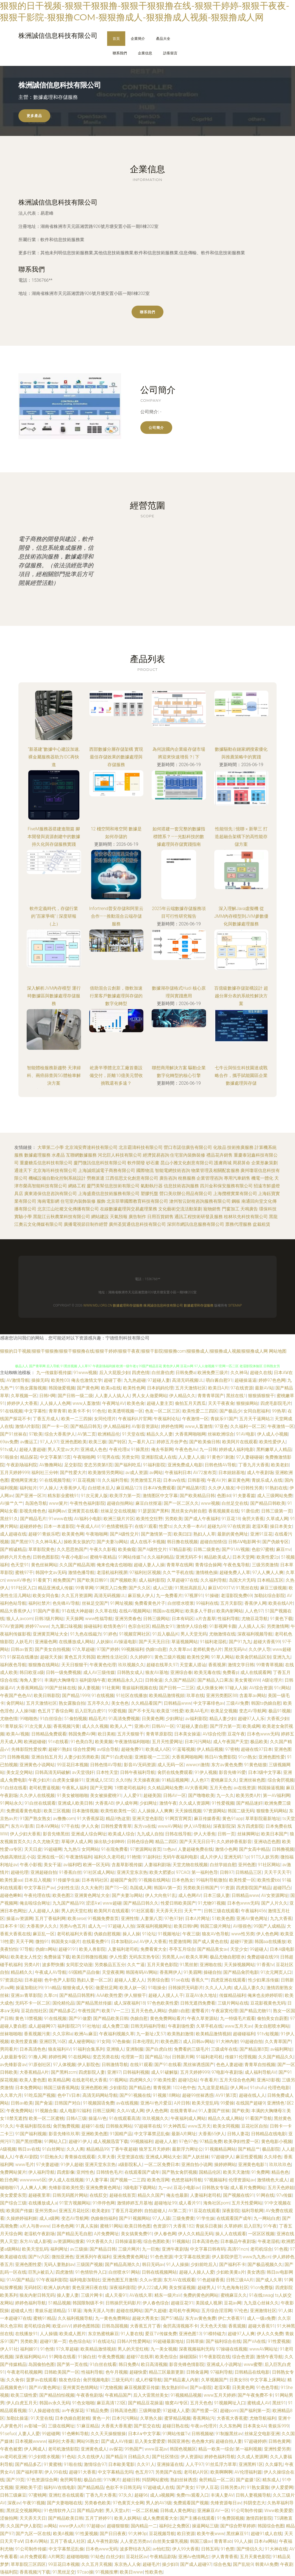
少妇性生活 (68, 1887)
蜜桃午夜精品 (103, 1557)
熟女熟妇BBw (175, 2387)
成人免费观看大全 (160, 2518)
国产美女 (185, 2487)
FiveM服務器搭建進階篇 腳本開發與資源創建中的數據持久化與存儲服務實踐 (53, 836)
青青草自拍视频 (259, 2064)
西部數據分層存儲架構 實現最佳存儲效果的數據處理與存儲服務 (116, 757)
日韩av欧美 (22, 2103)
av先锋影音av (13, 2064)
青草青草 (57, 1411)
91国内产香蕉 (46, 1611)
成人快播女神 (209, 1687)
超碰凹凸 (282, 1887)
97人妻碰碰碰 (249, 1457)
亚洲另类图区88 (221, 1695)
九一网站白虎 (267, 2218)
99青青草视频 (269, 1664)
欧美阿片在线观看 (239, 1441)
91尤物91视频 (211, 1903)
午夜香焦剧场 (89, 2395)
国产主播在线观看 (197, 2518)
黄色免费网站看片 (167, 2018)
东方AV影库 (22, 1826)
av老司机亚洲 (13, 2456)
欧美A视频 (63, 2533)
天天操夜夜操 (146, 1780)
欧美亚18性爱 (170, 1710)
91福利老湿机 (213, 1641)
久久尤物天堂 (46, 1841)
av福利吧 (72, 1864)
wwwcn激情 (197, 1764)
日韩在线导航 (178, 1834)
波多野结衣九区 (135, 2549)
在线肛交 (98, 2195)
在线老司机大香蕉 (89, 2080)
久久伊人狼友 (221, 1488)
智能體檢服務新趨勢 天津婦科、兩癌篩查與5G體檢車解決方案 (54, 1075)
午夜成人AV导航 (50, 1972)
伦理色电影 (279, 2087)
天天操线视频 (188, 1810)
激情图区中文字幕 (160, 1495)
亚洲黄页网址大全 (50, 1634)
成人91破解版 (164, 2072)
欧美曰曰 (182, 1534)
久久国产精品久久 (275, 2056)
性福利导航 (229, 1618)
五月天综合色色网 (237, 2080)
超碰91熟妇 (59, 1749)
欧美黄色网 (73, 1534)
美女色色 (120, 1703)
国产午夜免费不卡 (255, 2395)
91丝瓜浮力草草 (221, 2464)
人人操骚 (48, 2333)
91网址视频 (121, 1603)
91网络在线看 (62, 2356)
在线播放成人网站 (76, 1641)
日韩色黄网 (279, 2441)
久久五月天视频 (96, 2564)
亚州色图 (247, 1864)
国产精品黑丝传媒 (94, 2003)
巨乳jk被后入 (40, 2272)
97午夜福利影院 (52, 2279)
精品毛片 (97, 1718)
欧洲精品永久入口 (125, 1680)
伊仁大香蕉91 (231, 2318)
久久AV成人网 (130, 2110)
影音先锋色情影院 (186, 2364)
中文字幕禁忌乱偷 (151, 2133)
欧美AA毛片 (196, 1710)
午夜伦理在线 (37, 1895)
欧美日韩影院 (47, 1695)
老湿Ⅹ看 (260, 1526)
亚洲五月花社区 (74, 2210)
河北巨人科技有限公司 (120, 1155)
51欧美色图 (223, 1918)
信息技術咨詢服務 (181, 1185)
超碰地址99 (165, 2203)
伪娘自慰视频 (107, 1933)
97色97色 (188, 2141)
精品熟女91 (163, 1626)
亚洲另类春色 (128, 1618)
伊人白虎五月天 (21, 2402)
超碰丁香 (112, 1380)
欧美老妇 (280, 1464)
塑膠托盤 (149, 1193)
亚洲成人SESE (99, 1780)
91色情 (47, 2349)
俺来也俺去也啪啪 (114, 1564)
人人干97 (194, 2464)
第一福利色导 (204, 1872)
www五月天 (199, 2126)
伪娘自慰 (139, 2018)
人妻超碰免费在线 (195, 1849)
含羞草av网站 (252, 1695)
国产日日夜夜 (113, 2533)
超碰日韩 (131, 2479)
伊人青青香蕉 (224, 2556)
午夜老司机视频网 (24, 2372)
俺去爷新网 (162, 1449)
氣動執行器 (152, 1185)
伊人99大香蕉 (185, 2549)
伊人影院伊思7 (226, 2256)
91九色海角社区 (232, 2287)
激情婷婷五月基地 (134, 2203)
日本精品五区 (270, 1580)
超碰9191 (68, 1949)
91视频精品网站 (220, 2149)
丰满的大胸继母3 (60, 1680)
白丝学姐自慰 (223, 1864)
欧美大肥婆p (161, 1872)
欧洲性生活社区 (112, 1657)
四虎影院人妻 (92, 2072)
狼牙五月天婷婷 (154, 2149)
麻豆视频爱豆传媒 (141, 2387)
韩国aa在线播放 (270, 1941)
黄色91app (232, 1818)
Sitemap (235, 1305)
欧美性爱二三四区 (200, 1411)
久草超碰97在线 (182, 1580)
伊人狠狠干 (135, 1995)
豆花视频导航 (162, 2533)
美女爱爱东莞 (13, 2195)
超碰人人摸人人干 (165, 1995)
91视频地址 (169, 1933)
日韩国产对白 (67, 2103)
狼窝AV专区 (176, 2402)
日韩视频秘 (202, 2433)
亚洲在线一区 (50, 1857)
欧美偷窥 (127, 1549)
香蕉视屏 (217, 1664)
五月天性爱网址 (167, 1741)
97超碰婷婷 (255, 2441)
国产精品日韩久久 (140, 1903)
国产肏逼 (43, 2103)
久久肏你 (15, 2379)
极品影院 (271, 2149)
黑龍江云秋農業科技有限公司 (61, 1216)
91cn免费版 (261, 2287)
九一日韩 (208, 1449)
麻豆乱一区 (44, 1933)
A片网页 (56, 2556)
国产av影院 (201, 2387)
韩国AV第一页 (167, 1887)
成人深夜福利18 (129, 2003)
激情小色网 (226, 1849)
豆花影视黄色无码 (267, 2003)
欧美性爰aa (11, 1880)
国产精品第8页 (191, 1488)
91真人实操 (87, 2226)
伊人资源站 (191, 2456)
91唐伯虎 (250, 1511)
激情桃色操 (207, 1572)
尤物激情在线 (222, 1634)
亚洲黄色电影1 (252, 2164)
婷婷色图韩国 (86, 2326)
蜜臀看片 (200, 2010)
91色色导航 (267, 2387)
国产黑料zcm (64, 2072)
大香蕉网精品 (29, 1687)
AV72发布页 (204, 1472)
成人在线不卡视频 (147, 1541)
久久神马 (239, 1372)
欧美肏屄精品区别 (253, 1657)
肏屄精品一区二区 (216, 2479)
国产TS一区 (116, 1887)
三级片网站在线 (233, 2003)
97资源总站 (11, 1980)
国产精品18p (157, 2056)
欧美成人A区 (158, 1749)
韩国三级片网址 (215, 1926)
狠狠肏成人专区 (78, 1987)
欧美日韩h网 (186, 1926)
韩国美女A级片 (65, 1941)
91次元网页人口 (276, 1972)
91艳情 (134, 1857)
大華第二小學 (50, 1147)
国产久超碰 (155, 2310)
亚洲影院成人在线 (158, 1457)
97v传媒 (284, 2195)
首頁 (116, 38)
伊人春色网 (165, 2233)
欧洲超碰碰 (35, 1741)
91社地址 (91, 2026)
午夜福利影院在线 (33, 2126)
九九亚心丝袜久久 (261, 2303)
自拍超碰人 (155, 2210)
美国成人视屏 (209, 2303)
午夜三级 (191, 1933)
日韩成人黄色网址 (177, 2510)
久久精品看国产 (146, 1703)
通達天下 (23, 1170)
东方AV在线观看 (179, 2279)
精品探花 (29, 1457)
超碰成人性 (22, 2310)
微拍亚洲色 (63, 2256)
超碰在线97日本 (256, 1749)
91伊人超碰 (71, 2164)
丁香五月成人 (46, 1418)
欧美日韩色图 (137, 2226)
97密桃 (232, 1749)
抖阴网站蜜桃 (155, 2479)
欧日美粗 (106, 1734)
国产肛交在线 (147, 2426)
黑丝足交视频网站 (23, 2510)
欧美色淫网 (158, 2180)
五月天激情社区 (190, 1388)
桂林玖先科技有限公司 (246, 1216)
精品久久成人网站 (225, 2118)
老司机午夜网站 (184, 2310)
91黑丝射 (189, 1964)
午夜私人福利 (75, 1787)
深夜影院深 (224, 1826)
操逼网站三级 (205, 2525)
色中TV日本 (68, 2095)
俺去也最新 (177, 2195)
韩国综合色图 (271, 2525)
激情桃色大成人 (272, 2180)
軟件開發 (136, 1162)
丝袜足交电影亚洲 (262, 2433)
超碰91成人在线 (266, 2533)
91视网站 (118, 2080)
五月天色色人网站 (148, 2010)
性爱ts (165, 1526)
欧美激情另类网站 (105, 1472)
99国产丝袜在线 (60, 1687)
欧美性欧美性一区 (118, 1810)
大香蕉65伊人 (211, 2133)
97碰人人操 (236, 1687)
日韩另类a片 (232, 2487)
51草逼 (74, 2310)
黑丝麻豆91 (237, 2533)
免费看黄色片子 (150, 1603)
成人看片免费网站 (247, 2187)
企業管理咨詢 (209, 1178)
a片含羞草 (206, 1618)
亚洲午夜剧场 (175, 2249)
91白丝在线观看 (40, 1803)
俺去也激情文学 (86, 1380)
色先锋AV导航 (66, 1603)
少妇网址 (174, 1718)
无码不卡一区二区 (32, 2003)
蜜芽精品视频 (177, 2418)
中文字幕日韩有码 (207, 2249)
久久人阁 (75, 2149)
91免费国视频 (230, 2518)
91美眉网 (192, 1972)
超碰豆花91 (182, 2303)
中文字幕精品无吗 (115, 2472)
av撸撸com (64, 1818)
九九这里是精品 (212, 2087)
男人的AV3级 (158, 2502)
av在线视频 (127, 2103)
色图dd (224, 1495)
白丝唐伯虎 (163, 1372)
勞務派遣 (95, 1178)
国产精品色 (140, 2087)
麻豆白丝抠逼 (148, 1503)
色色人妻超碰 (229, 2064)
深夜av (14, 2502)
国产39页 (15, 2479)
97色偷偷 (121, 2041)
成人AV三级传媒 (99, 1672)
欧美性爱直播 (24, 2041)
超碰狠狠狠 (118, 2525)
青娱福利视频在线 (139, 1687)
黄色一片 (101, 2418)
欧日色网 (9, 2180)
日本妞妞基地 (231, 1472)
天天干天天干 (277, 1872)
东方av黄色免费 (226, 1764)
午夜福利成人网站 (188, 2118)
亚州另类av (46, 2210)
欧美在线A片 (280, 1603)
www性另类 (242, 1933)
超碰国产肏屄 (123, 1880)
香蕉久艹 (200, 1980)
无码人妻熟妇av (59, 2264)
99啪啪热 (29, 1718)
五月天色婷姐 (281, 2187)
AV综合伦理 (213, 1734)
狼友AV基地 (156, 1672)
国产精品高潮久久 (122, 2264)
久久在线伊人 (90, 2456)
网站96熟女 (88, 2441)
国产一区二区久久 (181, 1503)
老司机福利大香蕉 (74, 1933)
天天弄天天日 (169, 1910)
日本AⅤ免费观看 (159, 1488)
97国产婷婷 (108, 1649)
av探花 (116, 2449)
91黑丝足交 (63, 2572)
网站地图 (277, 1351)
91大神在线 (276, 2549)
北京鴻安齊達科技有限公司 (91, 1147)
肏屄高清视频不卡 (180, 2326)
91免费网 (260, 2172)
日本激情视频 (85, 1810)
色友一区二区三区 (162, 1411)
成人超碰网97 (41, 2026)
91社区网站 (269, 1864)
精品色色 (280, 2172)
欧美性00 (60, 1380)
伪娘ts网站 (46, 1949)
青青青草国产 (210, 1395)
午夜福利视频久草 (116, 2033)
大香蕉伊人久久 (41, 1926)
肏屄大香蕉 (253, 1518)
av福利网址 (281, 2049)
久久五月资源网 (76, 1595)
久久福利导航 (115, 1480)
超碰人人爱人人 (129, 1980)
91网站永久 (11, 1803)
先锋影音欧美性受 (66, 2187)
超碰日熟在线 (175, 2426)
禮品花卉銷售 (219, 1155)
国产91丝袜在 (13, 1434)
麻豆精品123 (128, 1488)
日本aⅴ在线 (174, 1480)
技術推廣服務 (240, 1147)
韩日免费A (129, 2364)
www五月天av (238, 2026)
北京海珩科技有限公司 (55, 1170)
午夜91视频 (34, 2502)
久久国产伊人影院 (23, 2525)
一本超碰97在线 (15, 2318)
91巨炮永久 (51, 2156)
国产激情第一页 (156, 1534)
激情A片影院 (27, 1426)
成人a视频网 (162, 2495)
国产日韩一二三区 (176, 1687)
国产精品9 (116, 2456)
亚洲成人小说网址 (224, 2364)
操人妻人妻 (68, 2295)
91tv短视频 (268, 2033)
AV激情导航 (17, 1380)
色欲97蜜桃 (263, 1549)
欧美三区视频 (57, 1810)
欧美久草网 (197, 1957)
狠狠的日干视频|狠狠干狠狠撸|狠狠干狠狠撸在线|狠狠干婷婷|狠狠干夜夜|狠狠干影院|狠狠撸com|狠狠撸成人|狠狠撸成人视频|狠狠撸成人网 (134, 1351)
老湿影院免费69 (236, 1595)
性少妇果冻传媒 (263, 1980)
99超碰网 (53, 1849)
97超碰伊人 (222, 2156)
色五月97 (144, 2472)
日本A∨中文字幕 (144, 2433)
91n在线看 (58, 1741)
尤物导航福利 (262, 2418)
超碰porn (229, 2410)
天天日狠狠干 (74, 1664)
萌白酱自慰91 (219, 1380)
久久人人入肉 (218, 1987)
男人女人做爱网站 (149, 1395)
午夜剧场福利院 (21, 1464)
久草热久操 (151, 2418)
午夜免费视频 (111, 2356)
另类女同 (130, 1457)
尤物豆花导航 (254, 1618)
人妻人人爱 (29, 2433)
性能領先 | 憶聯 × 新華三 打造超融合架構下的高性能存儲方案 (241, 836)
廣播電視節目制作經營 (86, 1224)
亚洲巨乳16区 (52, 2041)
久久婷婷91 (141, 1657)
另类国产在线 (168, 2472)
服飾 (101, 1201)
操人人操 (131, 1933)
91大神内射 (227, 2041)
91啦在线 (73, 2464)
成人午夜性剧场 (102, 2541)
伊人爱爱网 (282, 2487)
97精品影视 (180, 1549)
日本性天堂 (107, 1772)
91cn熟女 (247, 1757)
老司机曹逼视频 (44, 1787)
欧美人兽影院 (92, 1949)
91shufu (258, 2087)
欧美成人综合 (121, 1834)
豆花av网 (232, 2303)
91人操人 (48, 1488)
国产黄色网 (88, 1388)
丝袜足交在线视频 (118, 1511)
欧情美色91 (115, 1626)
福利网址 (59, 2249)
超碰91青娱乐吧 (44, 1534)
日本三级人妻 (216, 1895)
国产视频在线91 (238, 2195)
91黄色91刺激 (220, 1457)
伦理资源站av (242, 2180)
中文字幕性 (35, 1411)
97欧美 (36, 1434)
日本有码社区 (95, 1880)
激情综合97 (95, 2464)
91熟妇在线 (276, 1488)
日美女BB (238, 2379)
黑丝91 (279, 2402)
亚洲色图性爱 (271, 1757)
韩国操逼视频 (271, 1787)
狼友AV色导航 (215, 1933)
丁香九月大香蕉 (253, 1464)
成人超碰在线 (13, 1534)
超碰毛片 (151, 2564)
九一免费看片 (169, 1595)
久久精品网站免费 (165, 1787)
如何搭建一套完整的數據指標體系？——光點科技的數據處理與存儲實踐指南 (178, 836)
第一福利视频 (248, 2449)
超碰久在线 (261, 1372)
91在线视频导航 (55, 1480)
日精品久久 (139, 2456)
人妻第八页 (151, 1918)
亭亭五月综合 (182, 1949)
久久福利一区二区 (247, 1426)
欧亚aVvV (61, 2326)
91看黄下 (42, 1580)
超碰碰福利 (244, 2033)
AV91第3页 (226, 2095)
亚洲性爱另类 (277, 2449)
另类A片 (32, 1964)
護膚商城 (223, 1162)
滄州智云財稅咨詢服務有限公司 (200, 1201)
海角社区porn (216, 2203)
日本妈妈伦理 (160, 1388)
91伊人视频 (205, 1772)
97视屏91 (194, 1595)
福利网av (57, 1511)
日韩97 (226, 1872)
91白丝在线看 (13, 1787)
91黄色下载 (281, 1618)
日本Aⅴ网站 (265, 2541)
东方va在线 (145, 1826)
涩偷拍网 (9, 2518)
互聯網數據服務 (81, 1155)
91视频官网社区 (134, 1634)
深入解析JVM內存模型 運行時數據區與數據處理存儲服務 (54, 996)
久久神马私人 (48, 1541)
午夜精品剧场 (163, 2556)
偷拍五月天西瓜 (190, 1403)
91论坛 (149, 1933)
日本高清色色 (33, 2049)
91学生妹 (205, 2218)
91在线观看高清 (124, 2118)
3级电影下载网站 (139, 2187)
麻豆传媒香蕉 (207, 1818)
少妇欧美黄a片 (230, 2272)
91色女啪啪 (83, 2402)
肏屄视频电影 (96, 2379)
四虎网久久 (140, 2080)
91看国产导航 (258, 2118)
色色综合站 (80, 2341)
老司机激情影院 (63, 2449)
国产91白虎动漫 (116, 1757)
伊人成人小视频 (272, 1434)
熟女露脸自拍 (72, 1703)
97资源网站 (214, 1810)
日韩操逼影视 (128, 2241)
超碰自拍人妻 (229, 2441)
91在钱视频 (11, 1411)
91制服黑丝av (229, 2433)
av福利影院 (196, 1718)
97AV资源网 (11, 1626)
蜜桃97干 (24, 1572)
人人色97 (254, 1611)
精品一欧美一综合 (215, 2449)
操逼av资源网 (19, 1918)
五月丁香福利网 (50, 1918)
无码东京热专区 (144, 1957)
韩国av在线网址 (168, 1611)
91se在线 (180, 1980)
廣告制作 (137, 1216)
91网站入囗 (55, 2141)
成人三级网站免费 (274, 1495)
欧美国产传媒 (19, 2210)
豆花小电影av (186, 2187)
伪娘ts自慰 (156, 1649)
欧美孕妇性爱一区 (241, 2141)
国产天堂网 (101, 1787)
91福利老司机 (209, 2056)
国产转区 (117, 1441)
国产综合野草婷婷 (237, 2525)
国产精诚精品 (13, 1549)
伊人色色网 (267, 1933)
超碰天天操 (51, 1657)
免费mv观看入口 (192, 2495)
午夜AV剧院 (26, 2156)
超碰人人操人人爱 (196, 2272)
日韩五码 (210, 2549)
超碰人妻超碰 (32, 1449)
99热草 (279, 1411)
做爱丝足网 (107, 1987)
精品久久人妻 (159, 1434)
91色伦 (99, 1411)
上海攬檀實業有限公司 (235, 1193)
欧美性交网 (198, 1657)
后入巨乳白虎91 (90, 1710)
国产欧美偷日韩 (204, 1441)
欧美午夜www (210, 2533)
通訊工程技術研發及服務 (198, 1216)
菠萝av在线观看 (41, 2379)
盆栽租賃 (261, 1224)
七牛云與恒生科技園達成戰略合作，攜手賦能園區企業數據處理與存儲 (241, 1075)
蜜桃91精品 (44, 2318)
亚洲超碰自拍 (43, 1872)
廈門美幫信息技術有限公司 (113, 1185)
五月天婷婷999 (14, 1472)
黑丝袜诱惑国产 (198, 2064)
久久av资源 (151, 2279)
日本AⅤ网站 (47, 1826)
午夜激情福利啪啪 (132, 1741)
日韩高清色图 (123, 2410)
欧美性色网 (134, 1388)
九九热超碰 (135, 1380)
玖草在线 (195, 1695)
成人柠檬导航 (148, 2379)
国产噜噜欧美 (201, 1795)
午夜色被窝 (11, 2449)
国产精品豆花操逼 (145, 2402)
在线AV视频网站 (135, 1611)
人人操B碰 (25, 1710)
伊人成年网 (127, 1803)
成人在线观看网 (255, 1672)
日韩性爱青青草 (116, 1826)
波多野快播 (53, 1964)
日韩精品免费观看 (48, 1734)
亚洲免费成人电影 (185, 1464)
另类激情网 (278, 1626)
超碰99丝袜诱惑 (197, 2095)
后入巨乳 (252, 2226)
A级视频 (8, 2149)
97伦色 (241, 2310)
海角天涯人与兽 (99, 2310)
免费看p (230, 1672)
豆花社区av (137, 2556)
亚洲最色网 (46, 1641)
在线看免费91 (95, 1941)
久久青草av (180, 1649)
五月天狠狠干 (130, 1734)
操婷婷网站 (225, 2164)
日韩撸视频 (18, 1757)
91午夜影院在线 (214, 2356)
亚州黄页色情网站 (80, 2387)
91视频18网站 (166, 2095)
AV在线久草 (140, 2295)
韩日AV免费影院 (220, 1757)
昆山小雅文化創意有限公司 (186, 1162)
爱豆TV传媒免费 (161, 2333)
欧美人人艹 (121, 1726)
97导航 (26, 1949)
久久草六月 (11, 2095)
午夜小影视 (31, 1864)
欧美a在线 (111, 1388)
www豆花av (156, 2449)
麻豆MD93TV (221, 1587)
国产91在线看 (167, 2064)
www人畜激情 (86, 1403)
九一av (164, 2187)
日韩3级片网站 (49, 1618)
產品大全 (163, 38)
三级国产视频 (89, 2264)
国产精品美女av (212, 1949)
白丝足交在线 (235, 1503)
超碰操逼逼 (246, 1380)
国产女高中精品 (254, 1849)
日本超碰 (33, 1980)
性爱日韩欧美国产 (178, 1903)
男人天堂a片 (117, 2510)
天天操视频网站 (239, 1964)
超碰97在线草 (139, 2356)
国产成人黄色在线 (210, 1941)
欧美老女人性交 (26, 1957)
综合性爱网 (84, 1749)
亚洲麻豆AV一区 (213, 2510)
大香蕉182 (183, 2226)
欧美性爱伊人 (272, 1441)
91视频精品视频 (186, 2395)
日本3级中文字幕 (264, 1772)
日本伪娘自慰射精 (72, 2418)
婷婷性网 (57, 2056)
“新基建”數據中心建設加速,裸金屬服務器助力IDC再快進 (54, 757)
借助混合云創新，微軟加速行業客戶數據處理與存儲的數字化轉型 (116, 996)
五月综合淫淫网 (216, 2310)
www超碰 (112, 1903)
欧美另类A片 (248, 1795)
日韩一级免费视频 (63, 1672)
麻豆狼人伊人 (141, 1595)
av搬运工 (29, 1441)
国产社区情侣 (165, 2456)
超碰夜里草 (39, 2195)
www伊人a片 (71, 2525)
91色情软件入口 (91, 2272)
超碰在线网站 (129, 2310)
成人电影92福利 (75, 2110)
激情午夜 (168, 1803)
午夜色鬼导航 (236, 1564)
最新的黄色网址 (232, 1534)
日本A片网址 (197, 1918)
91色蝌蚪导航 (75, 2433)
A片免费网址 (106, 2233)
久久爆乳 (274, 2464)
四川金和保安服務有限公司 (226, 1185)
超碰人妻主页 (160, 1403)
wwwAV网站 (170, 1826)
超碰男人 (206, 2287)
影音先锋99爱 (232, 1772)
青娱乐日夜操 (209, 2226)
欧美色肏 (135, 1403)
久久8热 (123, 1780)
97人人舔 (161, 2218)
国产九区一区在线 (33, 2533)
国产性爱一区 (204, 2410)
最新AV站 (264, 1388)
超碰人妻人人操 (149, 1564)
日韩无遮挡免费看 (197, 2003)
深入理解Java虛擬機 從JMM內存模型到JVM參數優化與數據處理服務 (241, 916)
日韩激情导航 (115, 2064)
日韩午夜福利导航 (137, 1772)
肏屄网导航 (71, 2479)
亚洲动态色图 (267, 1841)
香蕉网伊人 (171, 1972)
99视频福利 (132, 1649)
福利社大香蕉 (61, 2441)
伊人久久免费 (270, 2333)
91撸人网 (37, 2056)
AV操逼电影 (125, 1641)
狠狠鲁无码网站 (271, 1810)
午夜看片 (209, 2080)
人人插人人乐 (251, 1626)
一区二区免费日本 (161, 2164)
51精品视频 (59, 2303)
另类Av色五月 (72, 1926)
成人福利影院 (152, 1580)
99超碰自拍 (251, 2041)
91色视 (281, 2249)
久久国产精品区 (180, 1680)
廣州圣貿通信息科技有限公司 (137, 1224)
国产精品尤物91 (255, 2010)
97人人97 (49, 1441)
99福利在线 (207, 1603)
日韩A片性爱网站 (134, 2341)
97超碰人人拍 (121, 1926)
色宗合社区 (139, 1626)
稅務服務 (187, 1178)
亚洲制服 (134, 2049)
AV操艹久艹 (11, 1503)
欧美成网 (251, 1726)
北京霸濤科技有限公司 (141, 1147)
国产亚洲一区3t (30, 1495)
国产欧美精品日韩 (197, 1495)
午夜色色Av (186, 1449)
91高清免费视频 (124, 1718)
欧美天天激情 (236, 2172)
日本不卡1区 (12, 1926)
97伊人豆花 (207, 2487)
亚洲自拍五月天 (46, 1757)
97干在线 (70, 1826)
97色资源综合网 (42, 2479)
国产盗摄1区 (248, 2479)
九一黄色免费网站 (112, 2318)
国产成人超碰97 (195, 2564)
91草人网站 (222, 1657)
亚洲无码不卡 (189, 1557)
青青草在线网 (179, 1564)
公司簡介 (156, 427)
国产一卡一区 (55, 1426)
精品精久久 (22, 1972)
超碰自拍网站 (120, 1503)
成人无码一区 (170, 1764)
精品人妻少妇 (222, 1718)
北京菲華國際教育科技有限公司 (137, 1201)
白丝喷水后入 (101, 1488)
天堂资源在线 (130, 2156)
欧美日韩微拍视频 (89, 1957)
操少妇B (170, 2564)
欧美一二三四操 (76, 1418)
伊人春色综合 (156, 2303)
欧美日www (131, 2572)
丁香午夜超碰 (124, 2149)
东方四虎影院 (250, 1826)
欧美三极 (97, 1441)
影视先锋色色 (33, 1511)
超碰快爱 (138, 2372)
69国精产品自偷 (84, 1972)
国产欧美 (240, 2110)
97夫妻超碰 (47, 2164)
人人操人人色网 (55, 1403)
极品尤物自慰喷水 (227, 1957)
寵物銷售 (212, 1209)
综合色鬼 (222, 2564)
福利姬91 (29, 2349)
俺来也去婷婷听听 (265, 1995)
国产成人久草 (269, 2279)
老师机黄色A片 (207, 1649)
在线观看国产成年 (142, 2172)
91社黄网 (111, 1687)
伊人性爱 (118, 1957)
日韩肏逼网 (197, 2372)
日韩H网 (47, 1395)
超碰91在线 (92, 2126)
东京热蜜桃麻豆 (103, 2333)
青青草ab (223, 2541)
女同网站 (90, 1849)
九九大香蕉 (281, 1918)
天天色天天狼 (213, 2326)
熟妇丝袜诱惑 (183, 2479)
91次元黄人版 (94, 1495)
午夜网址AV (113, 1403)
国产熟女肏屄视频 (179, 2172)
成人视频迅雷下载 (110, 2141)
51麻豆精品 (87, 2426)
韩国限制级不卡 (88, 2303)
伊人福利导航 (41, 2172)
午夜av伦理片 (204, 2426)
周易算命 (241, 1162)
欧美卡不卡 (79, 1411)
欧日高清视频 (154, 2364)
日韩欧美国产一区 (61, 2372)
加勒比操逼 (17, 2418)
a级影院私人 (130, 2164)
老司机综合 (261, 2249)
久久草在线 (106, 1611)
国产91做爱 (80, 2018)
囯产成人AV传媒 (117, 2441)
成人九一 (96, 1926)
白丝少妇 (115, 2556)
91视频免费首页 (103, 1918)
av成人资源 (136, 1472)
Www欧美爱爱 (278, 2510)
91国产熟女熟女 (35, 1818)
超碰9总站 (188, 2080)
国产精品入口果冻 (215, 1680)
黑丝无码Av (235, 1649)
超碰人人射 (166, 2141)
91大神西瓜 (174, 2126)
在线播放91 (26, 2333)
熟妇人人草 (204, 1534)
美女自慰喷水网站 (272, 2026)
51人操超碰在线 (44, 2410)
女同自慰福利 (256, 1411)
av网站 (156, 1472)
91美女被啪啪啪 (72, 1795)
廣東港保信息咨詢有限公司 (50, 1193)
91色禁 (227, 2549)
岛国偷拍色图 (41, 2364)
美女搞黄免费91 (136, 2233)
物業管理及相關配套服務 (215, 1170)
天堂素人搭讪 (193, 1664)
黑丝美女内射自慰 (188, 1511)
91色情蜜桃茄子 (117, 1526)
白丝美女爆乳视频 (170, 2541)
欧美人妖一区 (132, 1987)
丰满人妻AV (222, 2495)
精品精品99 (97, 2149)
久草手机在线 (209, 2026)
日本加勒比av (124, 1941)
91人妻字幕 (97, 2180)
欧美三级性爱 (24, 2395)
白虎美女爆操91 (68, 1780)
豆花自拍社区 (34, 2010)
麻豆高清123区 (111, 2402)
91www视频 (85, 1372)
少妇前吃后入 (204, 2264)
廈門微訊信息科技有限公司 (100, 1162)
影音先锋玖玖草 (64, 2133)
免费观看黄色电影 (23, 1810)
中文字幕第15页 (55, 1457)
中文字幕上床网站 (267, 2379)
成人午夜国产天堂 (230, 1741)
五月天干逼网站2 (255, 1418)
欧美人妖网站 (127, 2518)
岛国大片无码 (242, 1580)
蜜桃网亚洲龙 (24, 1480)
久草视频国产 (214, 2379)
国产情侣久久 (249, 2549)
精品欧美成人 (217, 1557)
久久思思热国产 (72, 1549)
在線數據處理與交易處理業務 (128, 1209)
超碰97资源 (241, 1941)
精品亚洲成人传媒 (55, 1587)
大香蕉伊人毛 (72, 1488)
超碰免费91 (132, 1749)
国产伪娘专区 (275, 1541)
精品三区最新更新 (166, 2372)
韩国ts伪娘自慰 (266, 1703)
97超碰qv (96, 2525)
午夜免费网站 (19, 2110)
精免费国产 (64, 1580)
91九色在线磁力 (85, 1634)
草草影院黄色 (41, 1549)
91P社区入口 (23, 1587)
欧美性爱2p (268, 1557)
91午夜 (270, 2226)
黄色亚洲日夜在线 (89, 2287)
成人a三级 (163, 1587)
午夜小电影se (74, 1557)
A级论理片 (272, 1680)
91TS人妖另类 (265, 1857)
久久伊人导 (260, 1649)
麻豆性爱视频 (249, 2156)
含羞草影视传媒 (127, 1864)
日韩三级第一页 (276, 1511)
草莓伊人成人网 (76, 1841)
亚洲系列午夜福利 (93, 2256)
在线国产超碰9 (250, 2103)
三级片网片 (129, 2249)
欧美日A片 (218, 1388)
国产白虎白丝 (159, 2049)
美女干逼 (52, 1864)
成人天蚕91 (116, 2295)
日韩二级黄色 (206, 1549)
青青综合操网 (208, 1564)
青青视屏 (162, 2087)
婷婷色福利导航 (30, 2303)
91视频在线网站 (154, 1880)
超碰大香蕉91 (261, 2326)
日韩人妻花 (238, 2133)
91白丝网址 (53, 2149)
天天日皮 (33, 1849)
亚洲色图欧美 (73, 1441)
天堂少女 (239, 1949)
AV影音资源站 (145, 1426)
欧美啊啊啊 (221, 2472)
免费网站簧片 (13, 2172)
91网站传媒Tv (131, 1557)
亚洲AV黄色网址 (252, 1918)
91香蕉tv (265, 1964)
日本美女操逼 (187, 1734)
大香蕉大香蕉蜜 (232, 2418)
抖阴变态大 (254, 2502)
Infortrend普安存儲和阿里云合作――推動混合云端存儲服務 (116, 916)
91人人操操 (177, 2264)
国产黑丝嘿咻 (29, 2141)
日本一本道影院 (59, 1526)
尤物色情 (9, 1718)
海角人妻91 (31, 1680)
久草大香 (106, 2156)
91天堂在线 (133, 1434)
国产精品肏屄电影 (240, 1972)
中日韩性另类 (249, 1488)
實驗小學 (23, 1216)
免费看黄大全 (153, 1949)
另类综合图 (158, 1980)
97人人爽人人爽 (268, 1572)
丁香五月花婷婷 (126, 2210)
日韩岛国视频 (115, 2326)
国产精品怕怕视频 (56, 2395)
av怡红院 (161, 2549)
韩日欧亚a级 (32, 1672)
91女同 (103, 2041)
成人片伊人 (211, 1857)
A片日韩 (182, 2103)
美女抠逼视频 (182, 2287)
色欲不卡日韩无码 (123, 2487)
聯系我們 (120, 53)
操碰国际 (188, 2356)
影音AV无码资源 (139, 1764)
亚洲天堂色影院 (147, 1818)
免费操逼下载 (57, 1957)
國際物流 (145, 1170)
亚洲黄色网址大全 (92, 1895)
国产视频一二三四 (127, 2180)
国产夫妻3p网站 (112, 1541)
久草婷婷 (233, 2226)
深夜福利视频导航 (254, 1634)
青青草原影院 (159, 1734)
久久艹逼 (136, 1964)
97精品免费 (210, 2141)
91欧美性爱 (164, 2080)
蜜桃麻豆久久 (224, 1780)
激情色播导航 (81, 1572)
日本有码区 (183, 1618)
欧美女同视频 (226, 2126)
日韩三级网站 (156, 1618)
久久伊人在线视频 (37, 1795)
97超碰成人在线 (158, 2487)
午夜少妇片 (39, 1780)
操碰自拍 (212, 1972)
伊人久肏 (90, 1826)
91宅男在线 (108, 1457)
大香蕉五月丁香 (145, 2326)
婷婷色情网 (172, 1426)
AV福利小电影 (87, 1518)
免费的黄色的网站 (200, 2295)
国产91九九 (240, 1641)
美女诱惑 (256, 2272)
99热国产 (133, 2449)
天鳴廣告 (249, 1209)
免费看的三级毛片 (191, 2049)
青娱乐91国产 (223, 1418)
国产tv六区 (38, 2256)
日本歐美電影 (121, 2464)
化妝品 (219, 1147)
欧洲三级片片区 (119, 1518)
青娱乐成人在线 (267, 1480)
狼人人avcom (19, 1618)
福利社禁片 (39, 1603)
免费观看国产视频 (190, 2502)
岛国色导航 (36, 1503)
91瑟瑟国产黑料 (153, 1511)
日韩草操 (195, 2341)
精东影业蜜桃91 (63, 1495)
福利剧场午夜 (92, 1680)
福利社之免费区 (174, 2525)
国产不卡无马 (141, 1710)
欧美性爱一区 (242, 1880)
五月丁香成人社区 (67, 2541)
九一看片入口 (141, 1441)
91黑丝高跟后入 (190, 1587)
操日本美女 (281, 1526)
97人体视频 (64, 2064)
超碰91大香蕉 (82, 2472)
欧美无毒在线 (207, 1672)
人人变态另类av (135, 2541)
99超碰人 (259, 1949)
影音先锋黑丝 (56, 1834)
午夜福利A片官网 (135, 1418)
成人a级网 (49, 2218)
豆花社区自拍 (254, 2126)
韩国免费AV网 (82, 1734)
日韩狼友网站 (119, 2126)
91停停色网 (104, 2203)
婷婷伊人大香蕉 (22, 1403)
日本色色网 (63, 2226)
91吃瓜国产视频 (39, 2095)
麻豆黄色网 (239, 1480)
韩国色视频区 (183, 2449)
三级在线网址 (61, 2426)
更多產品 (34, 115)
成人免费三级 (115, 2026)
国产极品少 (230, 1411)
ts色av (169, 1849)
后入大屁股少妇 (114, 1372)
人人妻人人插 (191, 1457)
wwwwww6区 (33, 2180)
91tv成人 (8, 1449)
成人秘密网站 (81, 2041)
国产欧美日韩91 (92, 1580)
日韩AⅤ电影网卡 (244, 1541)
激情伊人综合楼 (191, 1626)
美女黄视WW (247, 1680)
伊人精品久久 (182, 1395)
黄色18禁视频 (28, 2018)
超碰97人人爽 (241, 2333)
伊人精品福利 (116, 1426)
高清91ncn (237, 2249)
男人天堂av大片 (63, 1449)
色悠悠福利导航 (186, 2180)
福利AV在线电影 (59, 2487)
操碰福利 (92, 1626)
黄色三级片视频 (169, 1657)
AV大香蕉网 (196, 1787)
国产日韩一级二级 (75, 1395)
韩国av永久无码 (54, 2402)
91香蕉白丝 (70, 1872)
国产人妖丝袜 (196, 2156)
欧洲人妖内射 (57, 2287)
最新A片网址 (183, 2133)
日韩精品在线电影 (268, 2133)
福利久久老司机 (109, 1857)
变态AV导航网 (252, 1710)
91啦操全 (9, 1457)
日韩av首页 (22, 1649)
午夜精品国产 (118, 2395)
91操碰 (212, 1595)
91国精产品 (121, 2133)
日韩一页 (226, 1834)
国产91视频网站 (134, 2218)
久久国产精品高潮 (76, 1564)
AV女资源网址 (274, 1895)
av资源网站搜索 (68, 2241)
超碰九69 (216, 1526)
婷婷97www (37, 1626)
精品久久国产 (151, 2195)
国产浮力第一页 (225, 1726)
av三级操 (79, 2249)
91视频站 (181, 2241)
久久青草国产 (278, 2041)
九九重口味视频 (66, 1626)
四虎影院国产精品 (253, 1887)
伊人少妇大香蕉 (25, 1834)
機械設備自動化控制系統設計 (57, 1178)
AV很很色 (242, 1926)
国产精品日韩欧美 (267, 1503)
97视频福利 (215, 2180)
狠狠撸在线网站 (43, 1664)
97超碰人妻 (159, 1380)
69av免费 (9, 1441)
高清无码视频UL (188, 1380)
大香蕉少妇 (278, 1718)
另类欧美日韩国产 (200, 1887)
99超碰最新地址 (168, 2341)
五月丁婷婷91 (98, 2518)
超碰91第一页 (53, 2341)
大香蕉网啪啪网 (190, 1434)
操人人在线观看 (230, 2233)
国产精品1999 (76, 1695)
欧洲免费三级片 (212, 1372)
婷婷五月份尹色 (172, 1441)
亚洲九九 (281, 1657)
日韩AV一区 (163, 1726)
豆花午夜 (236, 1734)
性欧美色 (154, 2572)
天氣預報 (118, 1216)
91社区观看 (142, 1910)
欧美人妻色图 (33, 2080)
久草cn (50, 1995)
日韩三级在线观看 (221, 1910)
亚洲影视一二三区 (152, 1757)
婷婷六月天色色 (15, 1557)
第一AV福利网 (276, 1795)
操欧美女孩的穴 (79, 1541)
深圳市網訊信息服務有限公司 (195, 1224)
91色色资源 (161, 2256)
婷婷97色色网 (271, 1380)
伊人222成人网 (152, 2287)
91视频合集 (46, 2110)
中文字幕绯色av (208, 1703)
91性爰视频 (86, 2533)
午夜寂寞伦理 (224, 2010)
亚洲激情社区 (263, 2310)
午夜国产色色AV (16, 1695)
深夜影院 (231, 2210)
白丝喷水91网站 (124, 2272)
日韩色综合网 (140, 1841)
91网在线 (265, 2195)
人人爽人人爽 (33, 2187)
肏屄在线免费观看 (175, 1772)
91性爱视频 (223, 1803)
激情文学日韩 (241, 1664)
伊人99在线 (55, 2472)
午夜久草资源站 (202, 2018)
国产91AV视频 (235, 1549)
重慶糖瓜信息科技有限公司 (46, 1162)
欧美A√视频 (17, 1734)
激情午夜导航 (269, 2356)
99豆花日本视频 (72, 1764)
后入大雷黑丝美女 (150, 2395)
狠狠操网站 (247, 1403)
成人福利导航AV (260, 2072)
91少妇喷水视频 (44, 2456)
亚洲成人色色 (93, 1449)
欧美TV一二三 (115, 2010)
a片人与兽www (34, 2226)
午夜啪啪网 (84, 1457)
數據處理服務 (37, 1155)
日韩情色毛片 (109, 2172)
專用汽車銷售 (237, 1178)
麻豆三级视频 (273, 1587)
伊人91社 (9, 2349)
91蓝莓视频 (183, 1749)
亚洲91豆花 (261, 1534)
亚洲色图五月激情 (119, 2279)
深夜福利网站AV (31, 2356)
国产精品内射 (90, 2510)
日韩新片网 (183, 2056)
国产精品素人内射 (181, 2379)
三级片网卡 (92, 2295)
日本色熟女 (183, 1880)
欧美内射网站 (229, 1611)
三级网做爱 (150, 2410)
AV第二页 (86, 1434)
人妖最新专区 (13, 2056)
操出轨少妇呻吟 (109, 1841)
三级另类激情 (265, 1564)
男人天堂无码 (193, 1634)
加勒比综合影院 (269, 1595)
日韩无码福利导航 (148, 2026)
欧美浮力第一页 (125, 1495)
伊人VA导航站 (197, 1826)
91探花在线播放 (22, 1657)
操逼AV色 (97, 2118)
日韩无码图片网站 (70, 2195)
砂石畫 (152, 1162)
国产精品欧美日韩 (110, 2018)
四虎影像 (65, 2172)
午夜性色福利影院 (87, 1503)
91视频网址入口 (229, 2402)
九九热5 (71, 1849)
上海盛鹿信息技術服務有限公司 (109, 1193)
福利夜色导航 (13, 1664)
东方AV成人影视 (35, 2241)
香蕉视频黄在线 (223, 1511)
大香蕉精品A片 (34, 2072)
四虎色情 (140, 1372)
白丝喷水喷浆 (181, 1603)
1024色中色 (184, 2087)
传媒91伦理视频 (240, 2056)
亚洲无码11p (236, 1857)
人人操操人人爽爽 (155, 1810)
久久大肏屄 (92, 1887)
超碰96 (141, 2495)
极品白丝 (92, 2479)
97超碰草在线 (147, 2126)
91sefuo (8, 2433)
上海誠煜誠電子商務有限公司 (106, 1170)
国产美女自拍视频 (52, 1649)
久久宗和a (62, 2033)
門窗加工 (231, 1209)
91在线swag (261, 2295)
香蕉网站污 (204, 2418)
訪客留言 (170, 53)
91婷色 (110, 1634)
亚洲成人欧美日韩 (75, 1803)
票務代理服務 (238, 1224)
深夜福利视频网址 (154, 1926)
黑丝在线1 (236, 1395)
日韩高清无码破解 (52, 1772)
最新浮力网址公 (187, 2149)
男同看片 (9, 2049)
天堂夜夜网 (113, 1972)
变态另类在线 (106, 2056)
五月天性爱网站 (247, 2203)
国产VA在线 (254, 2341)
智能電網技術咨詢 (172, 1170)
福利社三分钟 (44, 1472)
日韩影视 (196, 1480)
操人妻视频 (89, 1687)
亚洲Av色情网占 (193, 2556)
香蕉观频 (237, 2326)
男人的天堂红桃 (76, 1910)
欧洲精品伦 (109, 1434)
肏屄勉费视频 (66, 2126)
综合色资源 (243, 2356)
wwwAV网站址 (263, 2349)
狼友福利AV (59, 2049)
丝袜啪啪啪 (11, 2033)
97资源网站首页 (145, 1849)
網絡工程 (77, 1185)
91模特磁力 (214, 2333)
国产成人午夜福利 (201, 1518)
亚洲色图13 (190, 2333)
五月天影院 (231, 1603)
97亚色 (221, 1426)
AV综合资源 (260, 1687)
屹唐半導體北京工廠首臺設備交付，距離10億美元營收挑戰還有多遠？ (116, 1075)
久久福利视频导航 (75, 2318)
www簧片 (58, 1503)
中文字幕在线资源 (192, 2256)
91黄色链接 (255, 1764)
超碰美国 (152, 1795)
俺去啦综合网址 (35, 1903)
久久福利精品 (160, 1557)
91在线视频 (102, 1695)
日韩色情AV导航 (220, 1464)
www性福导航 (99, 1618)
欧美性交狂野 (149, 1518)
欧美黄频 (104, 1741)
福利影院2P (68, 2026)
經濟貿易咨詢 (156, 1155)
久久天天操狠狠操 (108, 2433)
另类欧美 (173, 1518)
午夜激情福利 (79, 1857)
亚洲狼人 (115, 2049)
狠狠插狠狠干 (261, 1395)
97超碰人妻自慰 (192, 1726)
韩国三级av (201, 2541)
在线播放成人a (42, 2203)
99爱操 (227, 2103)
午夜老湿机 (269, 2241)
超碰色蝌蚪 (11, 1895)
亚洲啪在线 (211, 1964)
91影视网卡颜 (222, 1626)
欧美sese (76, 1918)
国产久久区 (140, 1587)
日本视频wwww (30, 2441)
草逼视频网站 (184, 1641)
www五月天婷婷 (220, 2395)
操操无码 (40, 1380)
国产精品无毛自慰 (74, 2233)
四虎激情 (64, 2272)
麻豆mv (283, 1549)
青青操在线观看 (80, 2156)
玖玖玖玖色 (280, 2164)
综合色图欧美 (156, 2241)
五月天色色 (221, 1787)
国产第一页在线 (72, 2364)
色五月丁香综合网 (55, 1710)
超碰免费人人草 (234, 1572)
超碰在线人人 (252, 2095)
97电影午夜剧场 (227, 2072)
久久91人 (146, 2464)
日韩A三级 (76, 2118)
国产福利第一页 (255, 2410)
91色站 (69, 2456)
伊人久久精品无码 (195, 2233)
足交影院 (73, 1464)
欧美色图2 (62, 1895)
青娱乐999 (278, 2426)
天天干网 (24, 1941)
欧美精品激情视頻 (166, 1695)
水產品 (58, 1155)
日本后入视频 (37, 1880)
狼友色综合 (70, 2379)
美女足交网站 (19, 1772)
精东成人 (271, 2479)
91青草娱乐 (11, 1726)
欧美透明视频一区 (125, 1411)
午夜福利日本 (178, 1472)
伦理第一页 (132, 2056)
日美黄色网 (153, 1718)
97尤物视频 (111, 2387)
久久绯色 (273, 2156)
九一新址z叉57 (150, 2033)
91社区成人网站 (99, 1872)
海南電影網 (48, 1201)
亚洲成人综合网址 (88, 1834)
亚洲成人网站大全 (163, 2156)
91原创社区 (40, 2064)
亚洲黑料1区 (251, 2464)
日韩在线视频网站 (159, 2272)
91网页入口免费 (111, 1587)
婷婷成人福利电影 (236, 1449)
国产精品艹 (249, 2149)
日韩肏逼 (154, 1680)
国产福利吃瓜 (128, 1464)
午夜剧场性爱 (181, 2026)
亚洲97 (114, 2072)
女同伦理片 (105, 1418)
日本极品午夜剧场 (237, 2241)
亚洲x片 (142, 1726)
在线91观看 (146, 1526)
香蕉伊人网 (255, 1603)
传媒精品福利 (232, 1995)
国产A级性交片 (124, 1534)
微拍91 (42, 1941)
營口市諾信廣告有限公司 (188, 1147)
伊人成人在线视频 (66, 2180)
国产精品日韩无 (85, 1426)
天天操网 (74, 1618)
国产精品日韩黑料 (76, 1995)
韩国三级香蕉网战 (61, 2087)
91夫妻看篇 (244, 1495)
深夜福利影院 (122, 2287)
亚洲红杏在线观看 (66, 2495)
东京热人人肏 (127, 2564)
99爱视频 (117, 1710)
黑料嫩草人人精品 (273, 1449)
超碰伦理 (19, 1872)
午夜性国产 (89, 2010)
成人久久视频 (95, 1726)
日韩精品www (177, 1703)
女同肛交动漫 (79, 1964)
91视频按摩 (106, 2572)
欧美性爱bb (268, 1880)
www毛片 (24, 2164)
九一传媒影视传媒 (53, 1372)
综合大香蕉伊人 (59, 1434)
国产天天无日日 (154, 1641)
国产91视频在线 (135, 2095)
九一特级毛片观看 (237, 2018)
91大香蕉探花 (90, 1818)
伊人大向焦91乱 (160, 1895)
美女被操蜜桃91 (105, 1795)
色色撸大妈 (202, 2441)
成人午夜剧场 (260, 1472)
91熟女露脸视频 (30, 1388)
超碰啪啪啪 (77, 2556)
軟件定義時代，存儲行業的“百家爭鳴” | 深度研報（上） (54, 916)
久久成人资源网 (194, 1803)
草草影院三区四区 (28, 2564)
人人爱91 (132, 1795)
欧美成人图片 (72, 2333)
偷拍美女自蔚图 (272, 2018)
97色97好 (174, 1918)
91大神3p (137, 2533)
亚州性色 (85, 2172)
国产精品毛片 (33, 1518)
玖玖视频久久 (131, 1664)
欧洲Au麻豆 (85, 2033)
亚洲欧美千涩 (28, 2487)
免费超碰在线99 (262, 1957)
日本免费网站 (28, 2087)
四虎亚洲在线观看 (228, 1980)
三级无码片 (122, 2379)
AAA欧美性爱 (109, 1995)
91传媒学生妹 (66, 1880)
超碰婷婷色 (30, 1526)
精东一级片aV (167, 2295)
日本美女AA (254, 2426)
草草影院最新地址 (262, 1818)
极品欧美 (259, 1741)
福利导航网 (252, 2210)
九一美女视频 (164, 2349)
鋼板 (236, 1201)
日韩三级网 (104, 2110)
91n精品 (52, 1987)
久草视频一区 (24, 1395)
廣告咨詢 (168, 1178)
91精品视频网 (175, 1780)
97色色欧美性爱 (162, 2003)
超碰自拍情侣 (213, 1541)
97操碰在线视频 (231, 2349)
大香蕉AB (104, 1803)
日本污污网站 (198, 1741)
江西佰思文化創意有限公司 (131, 1178)
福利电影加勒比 (84, 2279)
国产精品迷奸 (249, 1803)
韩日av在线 (29, 2149)
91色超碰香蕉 (210, 2279)
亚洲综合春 (181, 1672)
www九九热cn (256, 2256)
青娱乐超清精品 (50, 2310)
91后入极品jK (165, 1634)
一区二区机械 (145, 2510)
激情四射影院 (259, 2518)
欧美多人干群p (199, 1611)
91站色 (97, 2556)
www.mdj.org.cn (97, 1305)
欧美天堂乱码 (205, 2103)
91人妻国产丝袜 (214, 2110)
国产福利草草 (29, 2472)
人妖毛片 (24, 1641)
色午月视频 (116, 2372)
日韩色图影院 (46, 1557)
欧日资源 (186, 2533)
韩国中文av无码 (50, 1572)
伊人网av (239, 2087)
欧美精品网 (59, 2080)
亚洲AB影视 (268, 2080)
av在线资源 (244, 1787)
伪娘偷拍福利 (104, 2218)
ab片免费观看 (33, 2556)
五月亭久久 (98, 1703)
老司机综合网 (37, 2326)
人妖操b (104, 1641)
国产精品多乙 (62, 2010)
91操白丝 (87, 2356)
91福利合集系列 (88, 2049)
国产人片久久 (274, 1903)
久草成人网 (277, 1518)
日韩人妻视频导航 (253, 2495)
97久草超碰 (83, 1649)
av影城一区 (35, 2426)
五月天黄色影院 (162, 1964)
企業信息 (145, 53)
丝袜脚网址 (248, 1834)
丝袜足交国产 (95, 1603)
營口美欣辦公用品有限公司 (185, 1193)
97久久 (125, 2495)
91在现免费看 (114, 1849)
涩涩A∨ (93, 1903)
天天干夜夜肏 (221, 1403)
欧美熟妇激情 (180, 2033)
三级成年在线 (224, 2049)
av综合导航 (108, 1749)
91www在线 (60, 1518)
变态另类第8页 (98, 1464)
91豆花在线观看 (204, 2210)
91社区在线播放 (131, 1695)
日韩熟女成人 (130, 1672)
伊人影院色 (88, 2064)
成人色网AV (189, 1895)
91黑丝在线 (247, 1587)
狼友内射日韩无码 (37, 2295)
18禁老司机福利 (130, 1787)
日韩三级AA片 (240, 2279)
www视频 (210, 1503)
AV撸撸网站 (50, 1464)
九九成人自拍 (150, 1834)
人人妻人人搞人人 (112, 1395)
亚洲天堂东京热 (132, 1872)
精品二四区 (166, 1841)
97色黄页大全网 (128, 2502)
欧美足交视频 (224, 1710)
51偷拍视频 (75, 1718)
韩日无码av (153, 2264)
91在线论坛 (104, 2341)
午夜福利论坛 (167, 1418)
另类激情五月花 (145, 1480)
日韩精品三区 (248, 1872)
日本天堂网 (243, 1557)
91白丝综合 (51, 1718)
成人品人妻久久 (249, 1987)
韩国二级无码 (241, 1810)
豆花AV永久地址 (201, 1995)
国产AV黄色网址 (44, 2387)
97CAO (182, 1872)
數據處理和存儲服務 (128, 1305)
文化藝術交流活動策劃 (180, 1209)
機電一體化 (262, 1178)
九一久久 (225, 1795)
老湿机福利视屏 (112, 1572)
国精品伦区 (210, 2172)
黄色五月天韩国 (79, 1657)
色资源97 (162, 2226)
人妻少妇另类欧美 (81, 1757)
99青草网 (84, 1587)
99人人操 (243, 2541)
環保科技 (268, 1209)
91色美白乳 (82, 1741)
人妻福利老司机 (123, 1949)
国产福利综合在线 (223, 2341)
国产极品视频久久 (265, 2264)
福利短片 (28, 1488)
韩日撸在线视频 (182, 1541)
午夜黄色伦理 (103, 1664)
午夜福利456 (253, 1910)
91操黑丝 (140, 1449)
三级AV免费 (237, 1703)
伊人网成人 (35, 2449)
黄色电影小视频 (276, 2141)
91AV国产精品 (20, 2279)
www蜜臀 (253, 2364)
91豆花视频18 (86, 1480)
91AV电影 (245, 1434)
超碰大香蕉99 (266, 1641)
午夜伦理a (119, 1449)
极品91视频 (279, 1710)
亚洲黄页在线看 (83, 1511)
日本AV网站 (36, 2541)
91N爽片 (112, 2479)
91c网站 (282, 1687)
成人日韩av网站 (198, 2041)
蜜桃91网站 (111, 2226)
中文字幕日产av (39, 1887)
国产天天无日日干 (197, 1841)
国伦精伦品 (63, 2003)
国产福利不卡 (232, 2264)
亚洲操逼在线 (170, 2464)
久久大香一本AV (189, 1526)
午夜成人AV (87, 1526)
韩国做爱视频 (62, 1388)
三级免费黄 (183, 2218)
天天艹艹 (193, 1910)
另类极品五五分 (109, 1964)
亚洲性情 (129, 1918)
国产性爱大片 (73, 1472)
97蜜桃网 (37, 2495)
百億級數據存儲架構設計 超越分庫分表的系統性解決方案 (241, 996)
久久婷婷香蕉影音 (234, 1841)
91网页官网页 (178, 1818)
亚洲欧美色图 (94, 2133)
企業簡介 (138, 38)
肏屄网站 (15, 1703)
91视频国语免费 (98, 2103)
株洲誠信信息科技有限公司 (58, 202)
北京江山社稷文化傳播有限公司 (68, 1209)
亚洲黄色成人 (94, 2449)
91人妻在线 (132, 2333)
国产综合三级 (13, 2203)
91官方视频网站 (74, 2203)
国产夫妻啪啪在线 (64, 2502)
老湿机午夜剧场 (39, 2233)
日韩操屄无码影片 (185, 1987)
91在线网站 (79, 2056)
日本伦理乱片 (145, 2041)
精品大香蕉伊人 (15, 1611)
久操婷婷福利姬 (21, 2218)
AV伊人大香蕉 (153, 1941)
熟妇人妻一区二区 (94, 1980)
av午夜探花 (73, 2410)
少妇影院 (118, 2087)
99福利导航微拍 (211, 1880)
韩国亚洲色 (179, 2441)
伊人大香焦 (205, 1834)
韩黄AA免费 (266, 2564)
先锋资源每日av (225, 2502)
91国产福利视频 (30, 2133)
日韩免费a (186, 1372)
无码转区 (32, 2287)
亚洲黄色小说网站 (37, 1764)
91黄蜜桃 (53, 2464)
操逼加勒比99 (29, 1987)
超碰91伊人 (80, 2141)
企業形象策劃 (264, 1162)
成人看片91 (190, 2203)
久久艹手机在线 (178, 1572)
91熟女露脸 (258, 2487)
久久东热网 (230, 2426)
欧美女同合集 (46, 1595)
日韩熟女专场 (215, 2187)
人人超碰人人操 (43, 1910)
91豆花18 (230, 1518)
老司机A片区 (196, 2472)
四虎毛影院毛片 (275, 1403)
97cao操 (85, 2572)
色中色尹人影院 (59, 1980)
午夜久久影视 (103, 1549)
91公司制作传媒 (246, 2510)
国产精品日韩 (103, 2249)
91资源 (227, 1887)
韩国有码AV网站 (141, 1972)
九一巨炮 (151, 2249)
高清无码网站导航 (100, 2095)
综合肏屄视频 (281, 1780)
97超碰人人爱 (176, 2410)
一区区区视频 (261, 2233)
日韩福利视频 (136, 2072)
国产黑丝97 (22, 1541)
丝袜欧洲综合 (221, 1434)
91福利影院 (154, 1464)
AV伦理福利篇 (247, 2472)
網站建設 (100, 1216)
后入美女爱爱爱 (150, 2441)
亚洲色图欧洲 (94, 2087)
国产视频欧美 (123, 1580)
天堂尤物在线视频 (190, 1864)
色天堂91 (20, 1564)
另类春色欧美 (97, 2502)
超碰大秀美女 (145, 2318)
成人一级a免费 (261, 2318)
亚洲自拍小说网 (196, 2164)
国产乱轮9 (243, 2564)
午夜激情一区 (195, 1418)
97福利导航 (221, 2372)
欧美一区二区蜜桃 (46, 2118)
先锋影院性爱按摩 (28, 1749)
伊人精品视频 (210, 1749)
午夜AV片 (216, 1480)
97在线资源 (241, 1388)
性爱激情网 (180, 1941)
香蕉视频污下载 (35, 2572)
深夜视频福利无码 (196, 2349)
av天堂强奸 (83, 1772)
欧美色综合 (166, 2356)
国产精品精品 (90, 2487)
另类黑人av (173, 1957)
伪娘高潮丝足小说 (17, 1857)
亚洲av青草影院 (26, 1995)
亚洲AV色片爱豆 (156, 2103)
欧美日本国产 (274, 1834)
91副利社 (152, 1857)
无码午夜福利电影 (180, 1857)
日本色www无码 (263, 1734)
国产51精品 (172, 2318)
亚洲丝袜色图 (252, 1780)
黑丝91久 (9, 1518)
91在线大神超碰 (77, 1611)
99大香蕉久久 (99, 2241)
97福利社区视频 (145, 1572)
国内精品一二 (144, 2525)
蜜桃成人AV (258, 2402)
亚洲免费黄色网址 (103, 2187)
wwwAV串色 (18, 1580)
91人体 (285, 2310)
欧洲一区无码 (96, 1864)
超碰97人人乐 (251, 1718)
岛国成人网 (141, 1887)
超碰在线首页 (122, 2195)
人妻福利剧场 (157, 1864)
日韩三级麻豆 (13, 2495)
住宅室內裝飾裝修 (187, 1155)
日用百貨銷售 (160, 1216)
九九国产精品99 (68, 1903)
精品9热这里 (118, 1818)
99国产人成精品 (269, 1926)
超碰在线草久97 (162, 1664)
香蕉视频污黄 (66, 1726)
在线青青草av (183, 2110)
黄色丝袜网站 (44, 1564)
